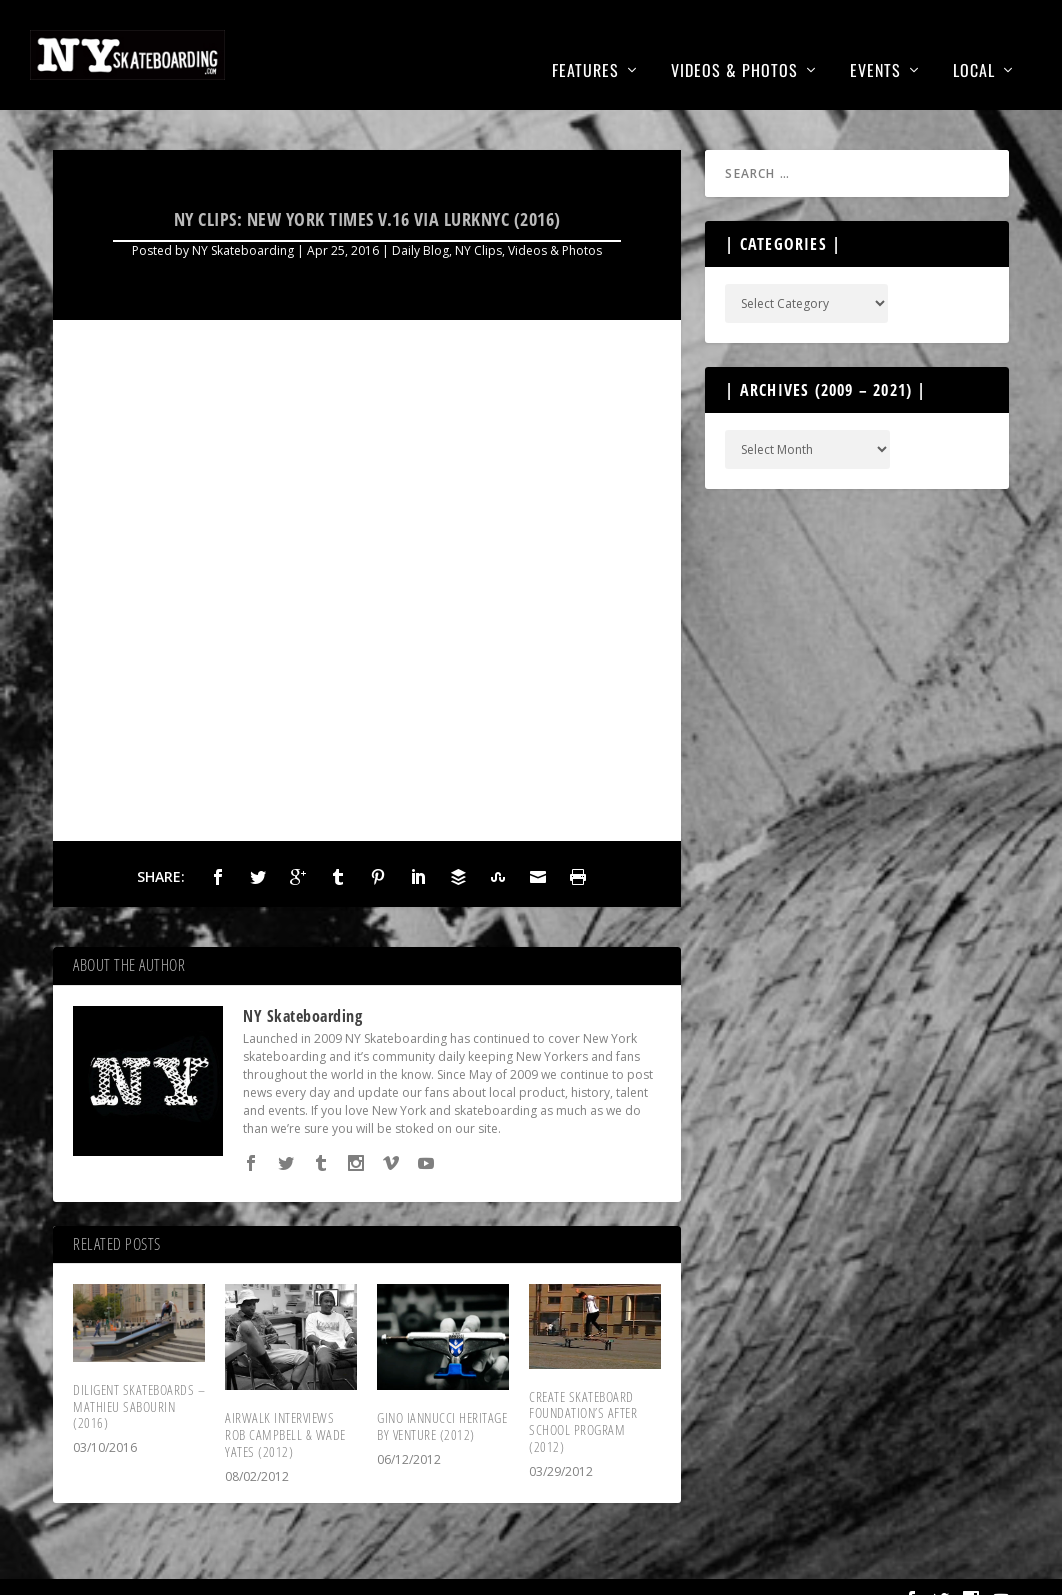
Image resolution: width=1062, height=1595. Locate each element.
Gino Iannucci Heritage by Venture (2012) (442, 1396)
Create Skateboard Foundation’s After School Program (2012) (583, 1391)
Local (974, 42)
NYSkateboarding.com (159, 1572)
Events (875, 42)
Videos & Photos (734, 42)
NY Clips (478, 220)
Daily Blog (420, 220)
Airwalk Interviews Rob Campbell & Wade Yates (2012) (285, 1404)
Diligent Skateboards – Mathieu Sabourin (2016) (139, 1376)
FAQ (870, 1569)
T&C (827, 1569)
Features (585, 42)
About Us (764, 1569)
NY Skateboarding (243, 220)
